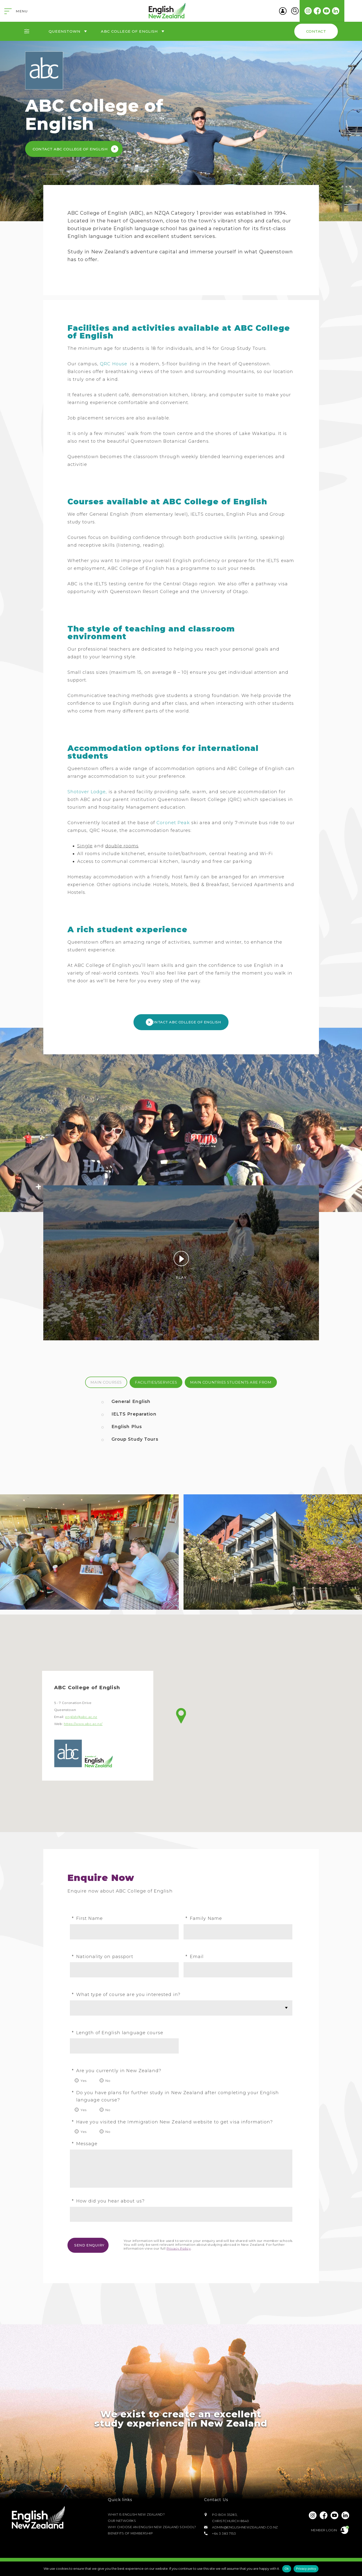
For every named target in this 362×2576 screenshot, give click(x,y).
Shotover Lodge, (87, 791)
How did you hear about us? (108, 2202)
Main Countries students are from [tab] (230, 1382)
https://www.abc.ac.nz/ (83, 1724)
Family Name (203, 1918)
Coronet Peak (173, 822)
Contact (316, 31)
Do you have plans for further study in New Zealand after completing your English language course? (175, 2096)
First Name (87, 1918)
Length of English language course (117, 2033)
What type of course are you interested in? (126, 1995)
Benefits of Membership (131, 2534)
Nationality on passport (102, 1956)
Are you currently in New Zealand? (116, 2071)
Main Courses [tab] (106, 1382)
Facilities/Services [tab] (156, 1382)
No (108, 2080)
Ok (287, 2568)
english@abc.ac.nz (81, 1717)
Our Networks (122, 2522)
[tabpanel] (181, 1424)
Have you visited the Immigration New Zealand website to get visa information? (172, 2122)
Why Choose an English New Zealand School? (152, 2528)
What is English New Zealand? (136, 2515)
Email (194, 1956)
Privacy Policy (179, 2249)
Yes (84, 2080)
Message (84, 2144)
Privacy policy (306, 2568)
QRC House (113, 364)
